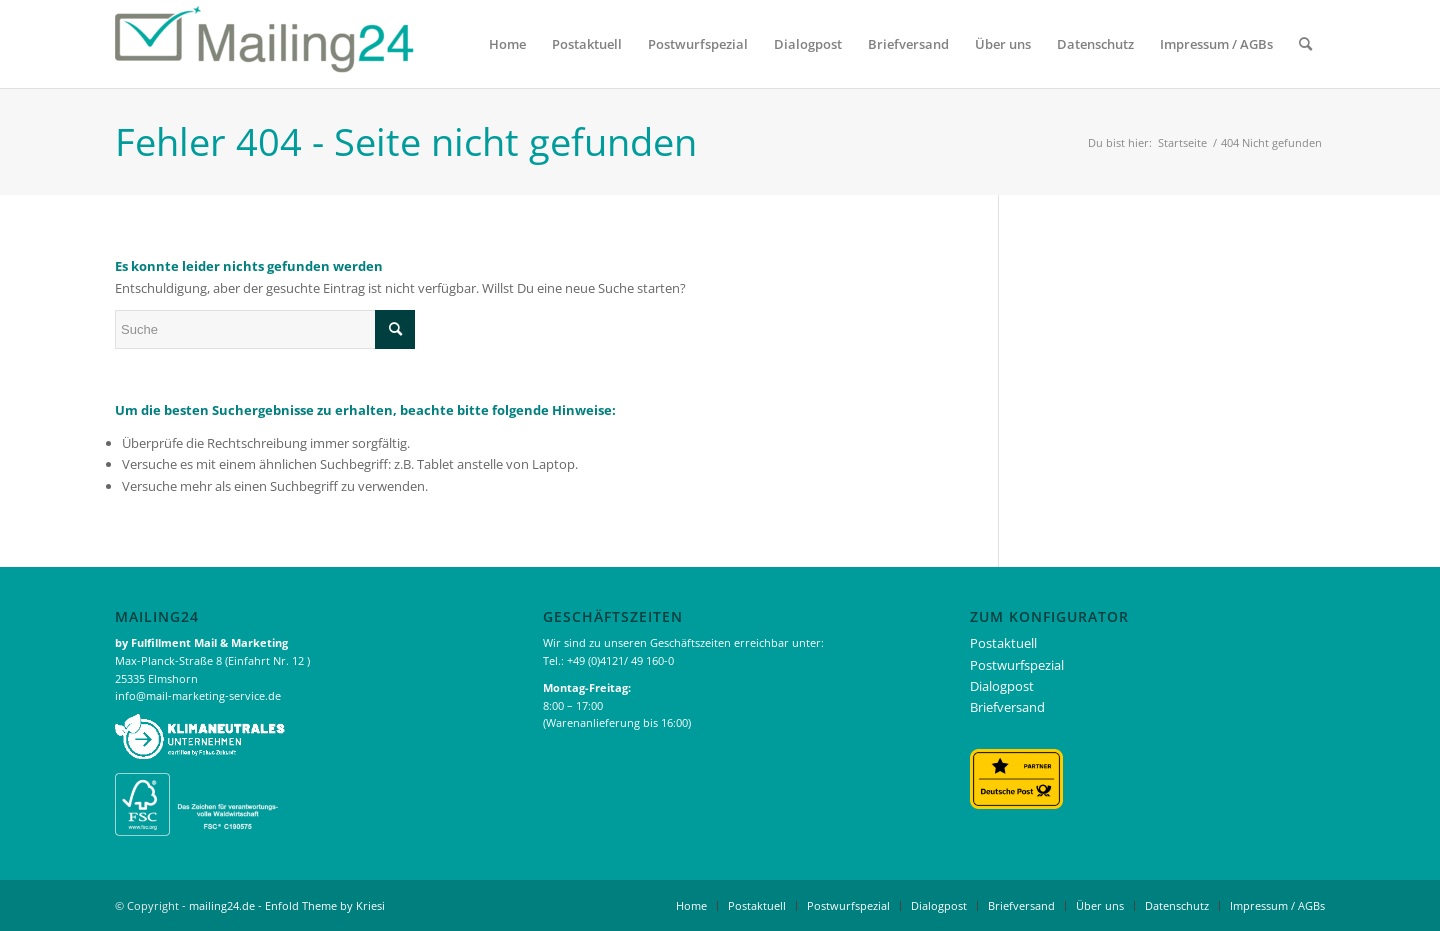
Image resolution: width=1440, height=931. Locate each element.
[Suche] (1305, 44)
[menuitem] (507, 44)
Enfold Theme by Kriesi (325, 905)
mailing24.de (222, 905)
